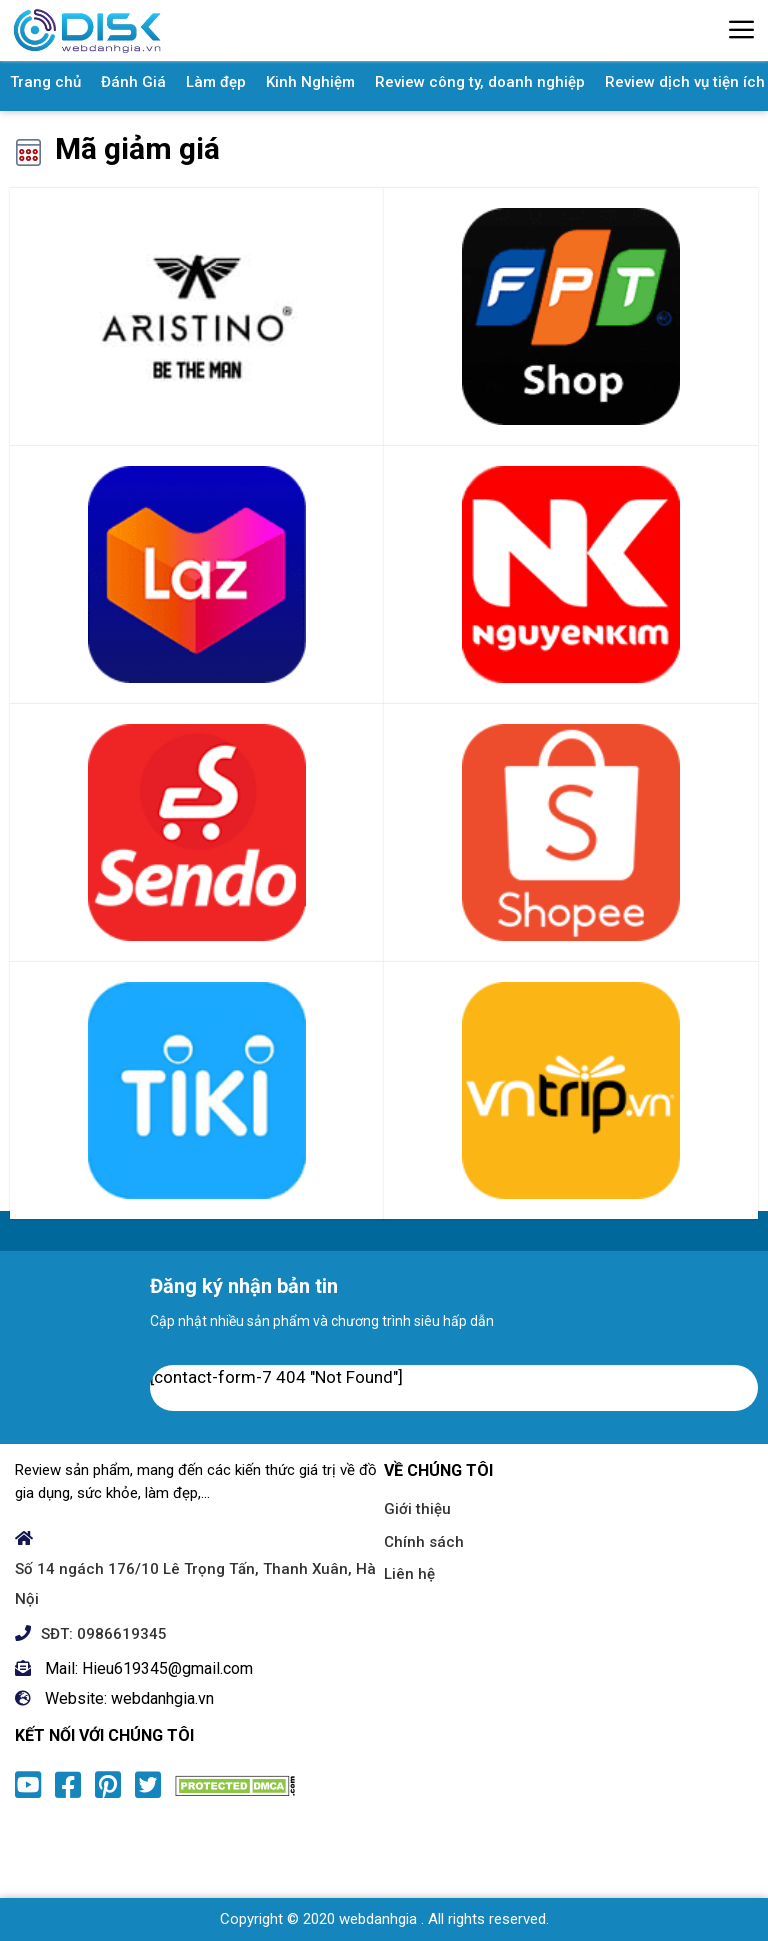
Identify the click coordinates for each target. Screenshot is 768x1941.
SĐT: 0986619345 (104, 1634)
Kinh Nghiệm (310, 82)
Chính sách (424, 1542)
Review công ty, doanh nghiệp (480, 82)
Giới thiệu (417, 1509)
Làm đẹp (216, 82)
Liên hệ (409, 1574)
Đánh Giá (133, 82)
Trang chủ (45, 82)
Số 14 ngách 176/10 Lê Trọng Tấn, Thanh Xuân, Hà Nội (195, 1584)
